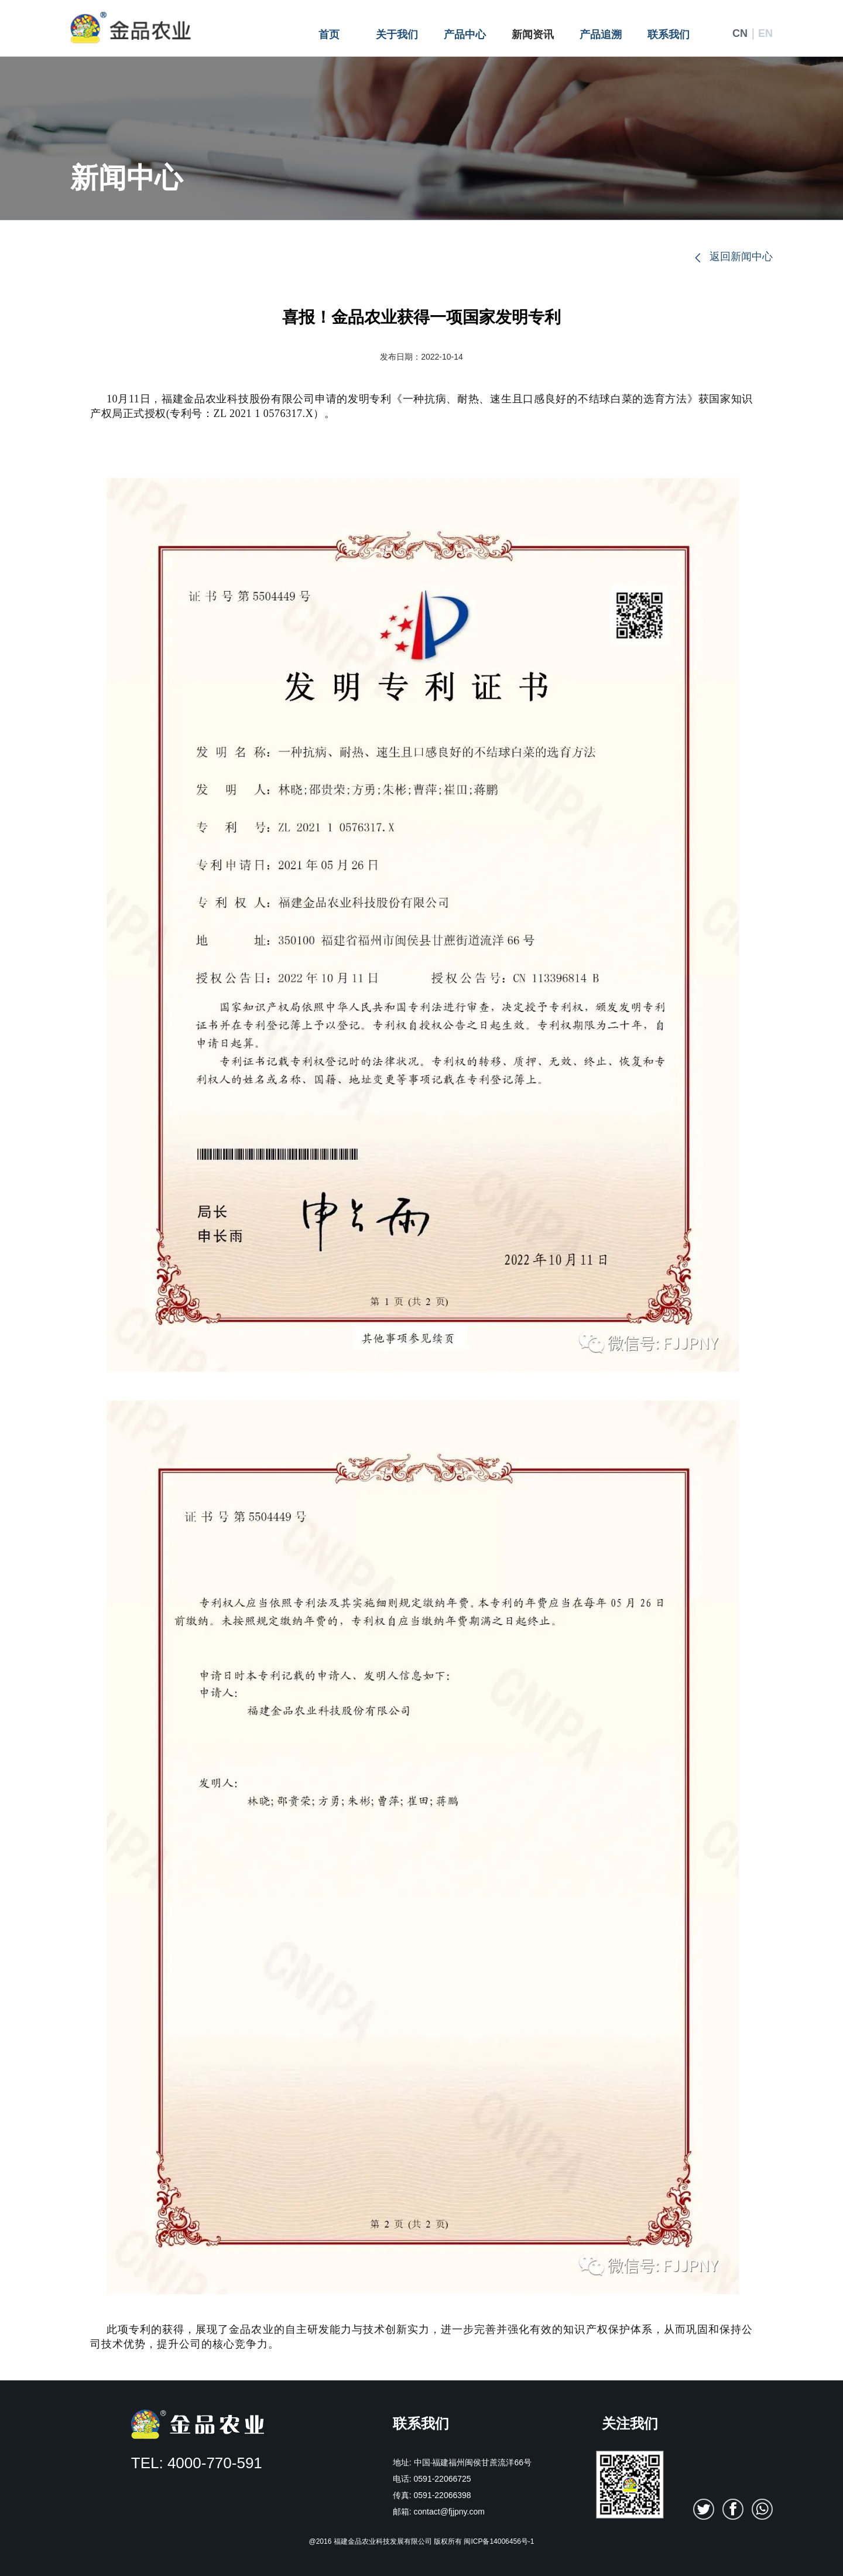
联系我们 (668, 34)
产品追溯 (601, 34)
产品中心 (465, 34)
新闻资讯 (533, 34)
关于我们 (397, 34)
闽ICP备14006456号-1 (499, 2541)
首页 (329, 34)
